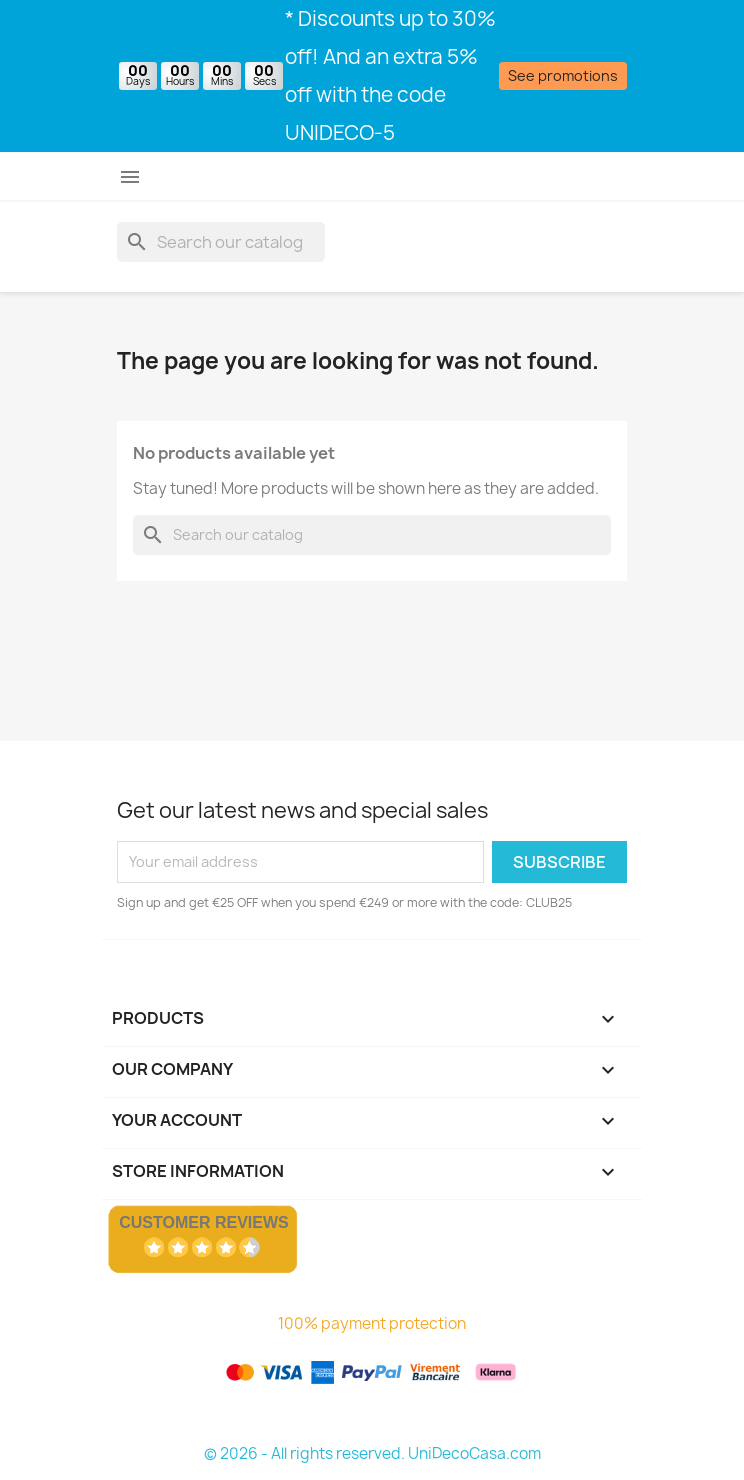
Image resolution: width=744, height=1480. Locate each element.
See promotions (563, 75)
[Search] (221, 242)
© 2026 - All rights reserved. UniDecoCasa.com (372, 1453)
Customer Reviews (204, 1222)
